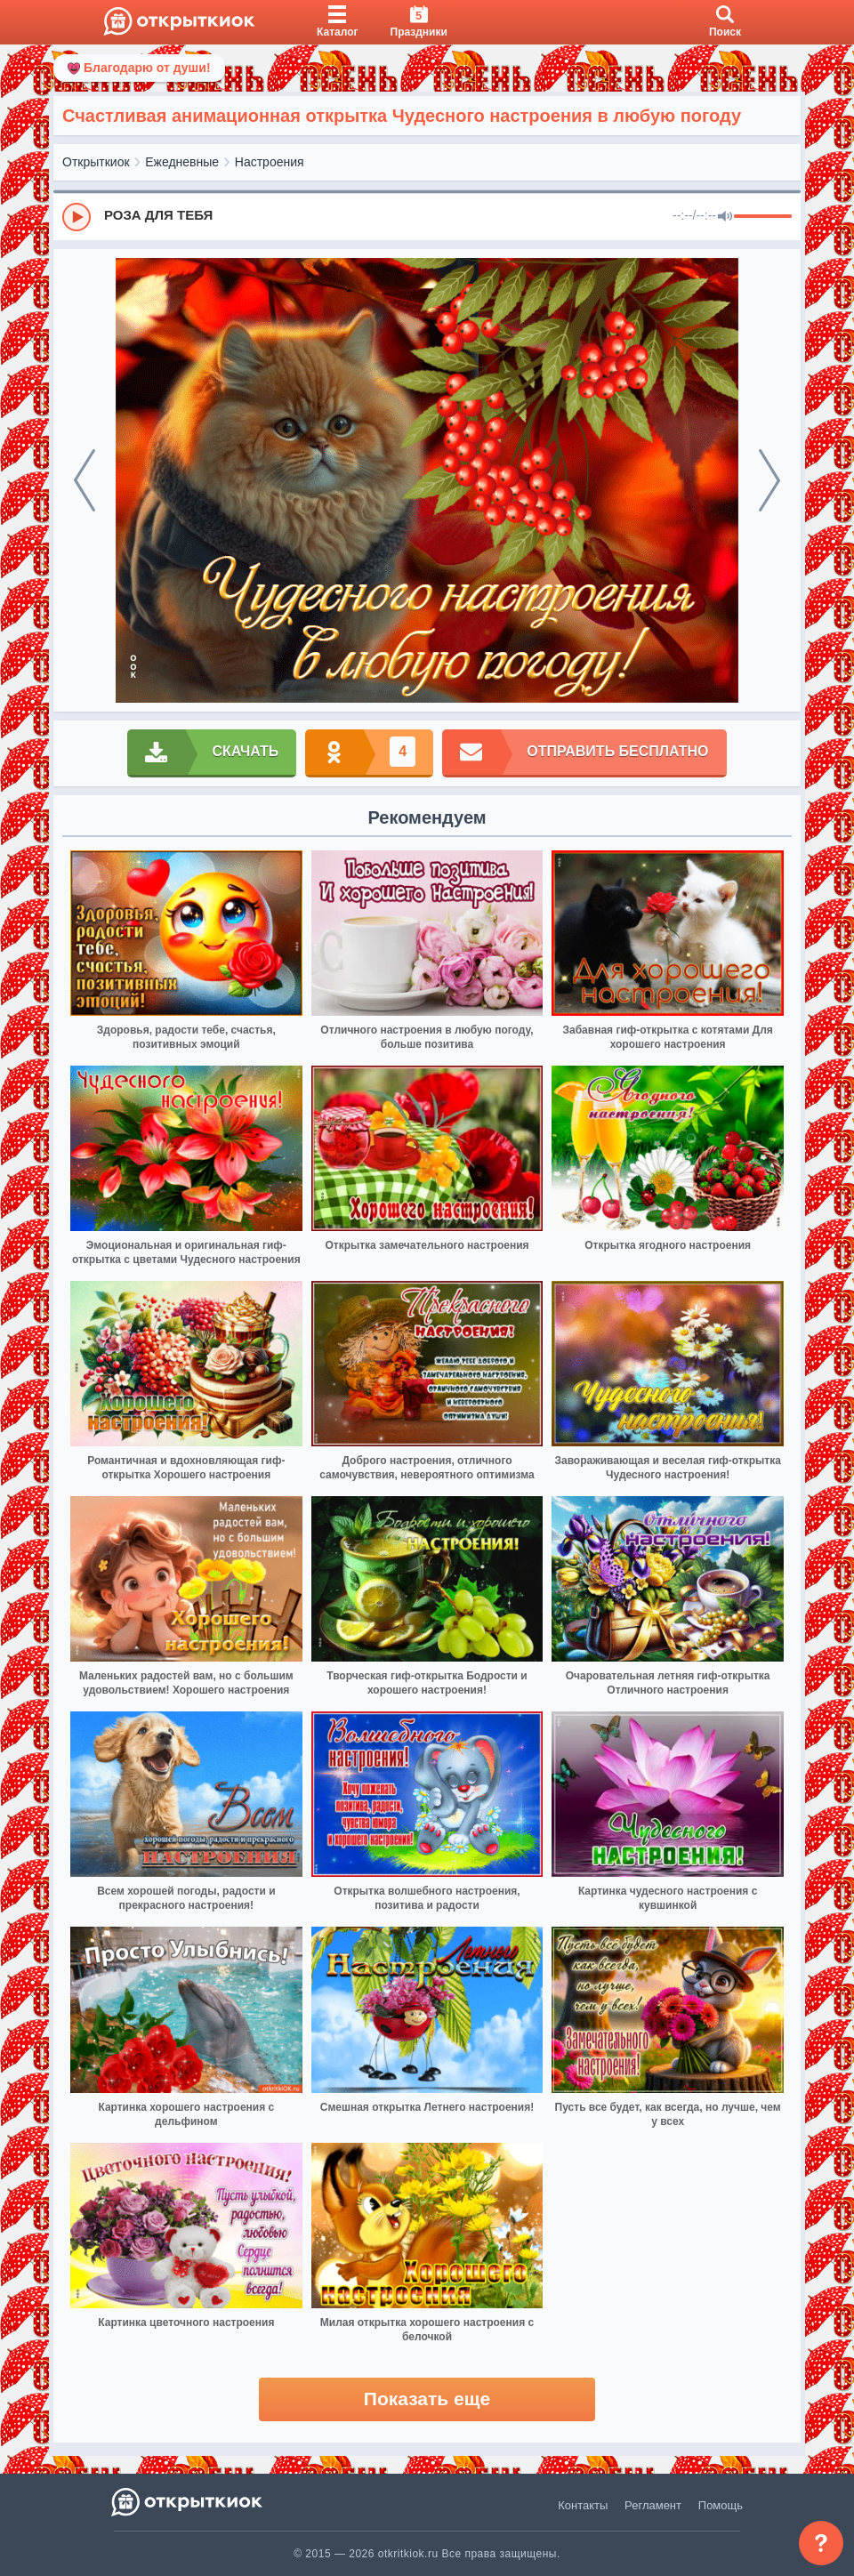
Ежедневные (182, 162)
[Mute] (725, 217)
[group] (427, 216)
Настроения (269, 162)
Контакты (583, 2505)
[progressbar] (763, 217)
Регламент (652, 2505)
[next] (769, 480)
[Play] (76, 217)
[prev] (84, 480)
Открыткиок (96, 162)
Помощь (720, 2505)
